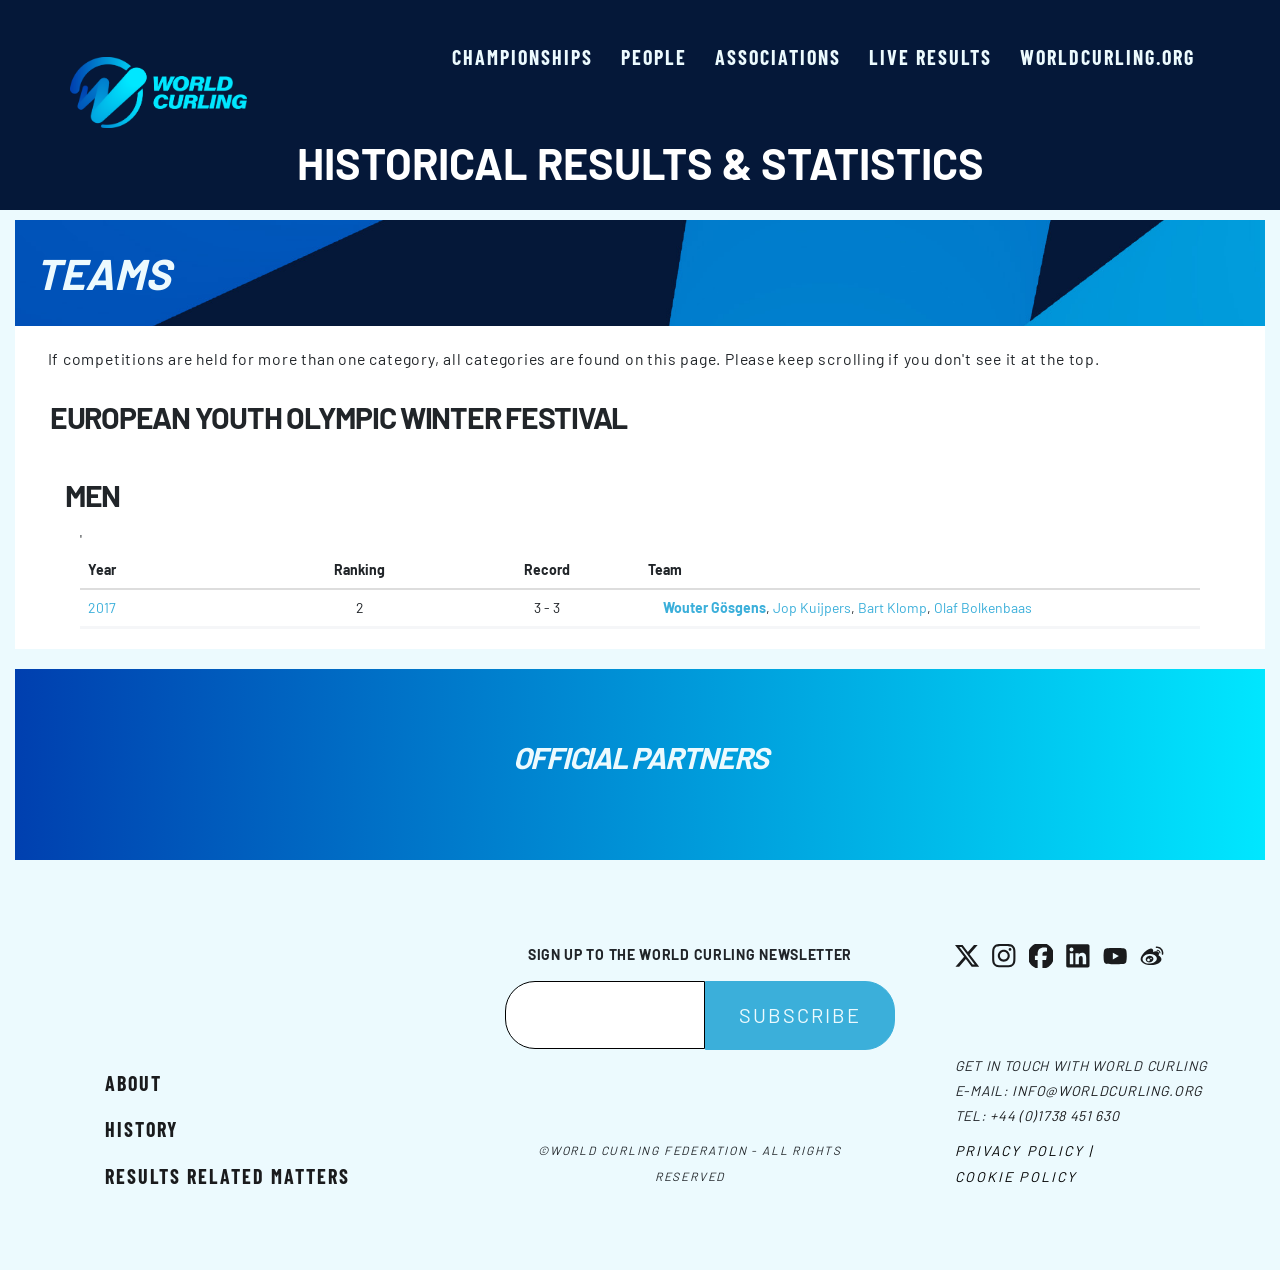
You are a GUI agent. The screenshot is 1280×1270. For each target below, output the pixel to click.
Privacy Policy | (1024, 1150)
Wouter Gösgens (714, 607)
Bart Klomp (892, 607)
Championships (522, 57)
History (141, 1129)
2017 (102, 607)
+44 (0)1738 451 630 (1054, 1115)
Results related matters (227, 1176)
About (133, 1083)
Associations (778, 57)
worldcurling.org (1107, 57)
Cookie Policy (1016, 1176)
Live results (930, 57)
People (654, 57)
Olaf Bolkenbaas (983, 607)
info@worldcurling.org (1107, 1090)
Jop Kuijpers (812, 607)
